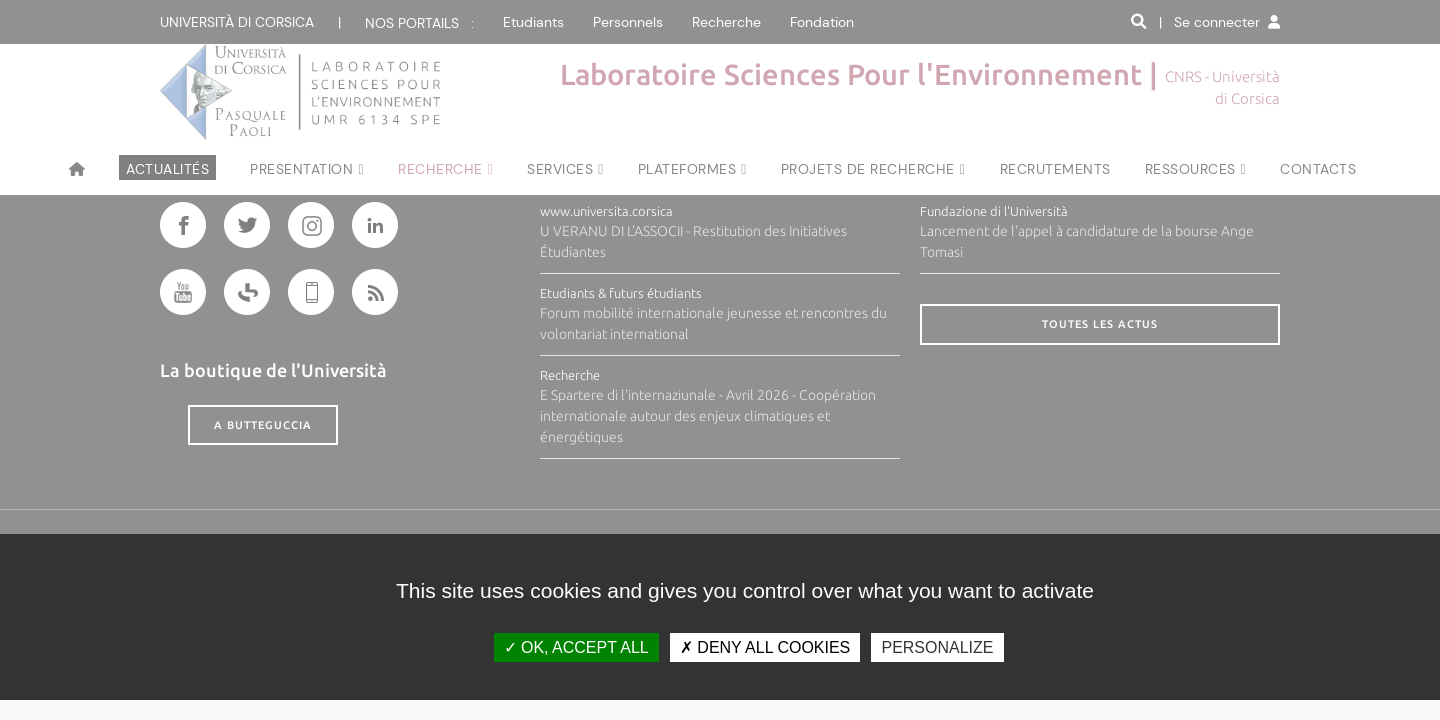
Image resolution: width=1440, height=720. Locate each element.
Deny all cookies (765, 647)
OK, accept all (576, 647)
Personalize (937, 647)
